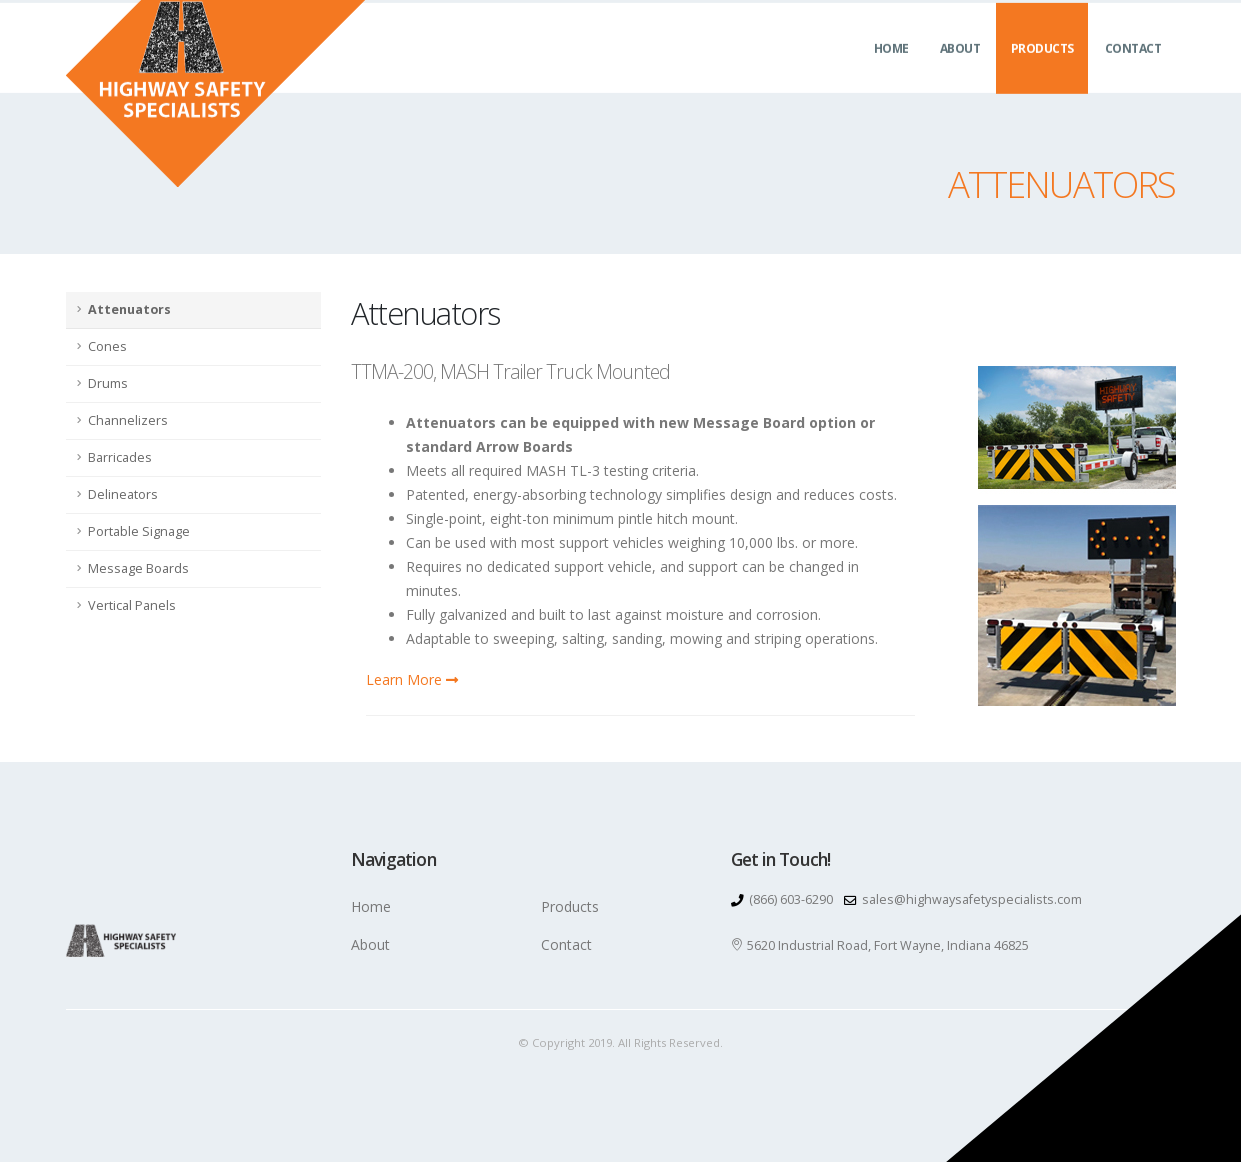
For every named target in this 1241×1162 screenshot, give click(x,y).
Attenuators (129, 309)
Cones (107, 346)
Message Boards (138, 568)
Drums (108, 383)
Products (1042, 70)
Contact (1133, 70)
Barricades (120, 457)
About (960, 70)
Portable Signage (139, 531)
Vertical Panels (132, 605)
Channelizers (128, 420)
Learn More (412, 679)
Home (891, 70)
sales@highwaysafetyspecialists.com (972, 899)
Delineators (123, 494)
